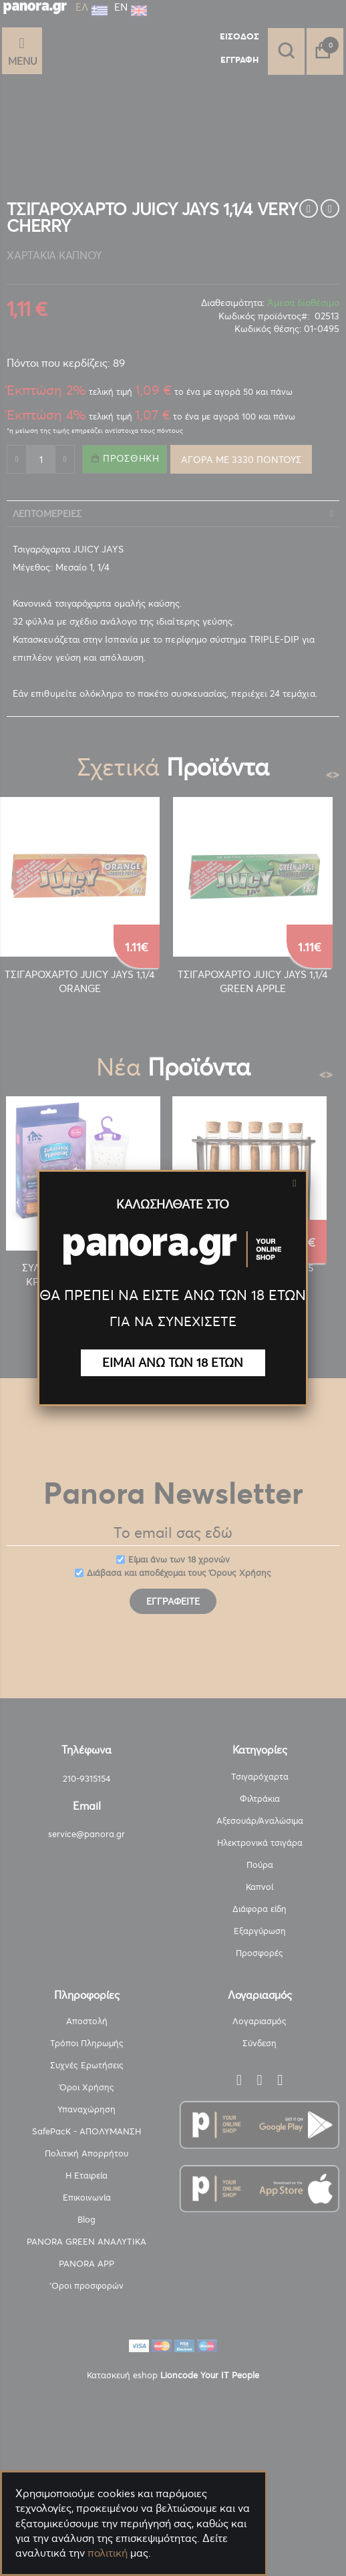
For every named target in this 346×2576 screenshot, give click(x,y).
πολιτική (108, 2552)
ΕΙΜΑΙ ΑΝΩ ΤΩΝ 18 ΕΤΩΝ (172, 1362)
